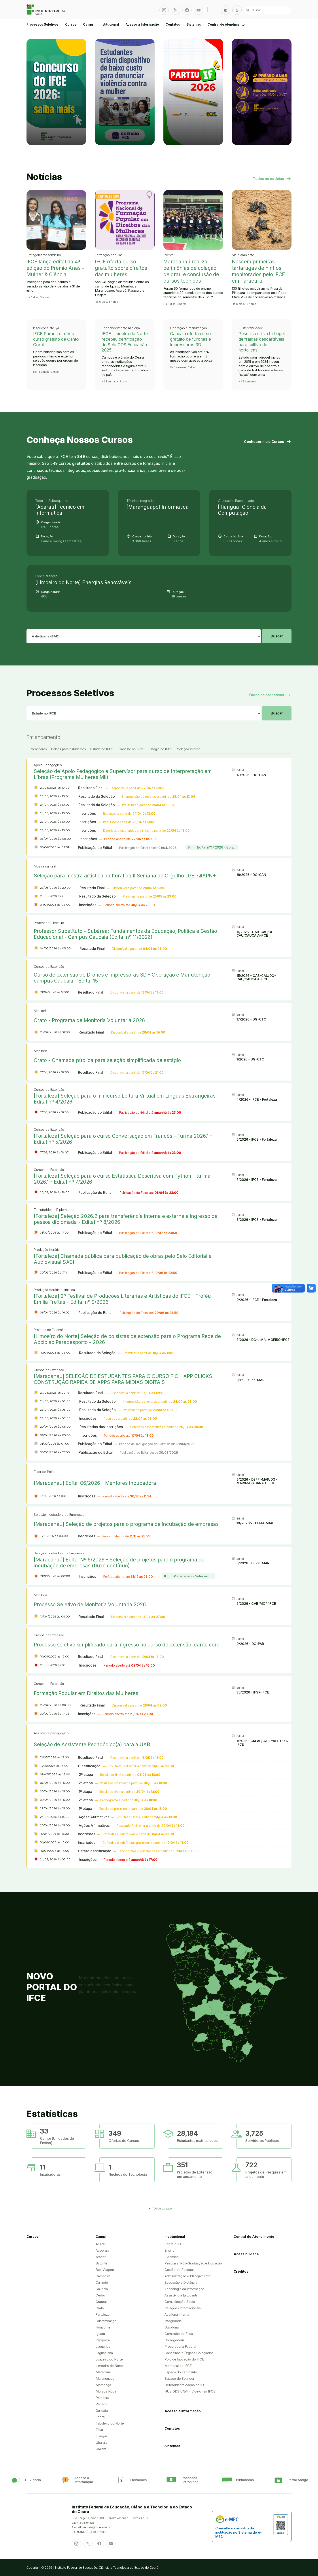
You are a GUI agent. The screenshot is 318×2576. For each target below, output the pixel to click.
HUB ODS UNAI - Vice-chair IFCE (190, 2391)
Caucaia (102, 2289)
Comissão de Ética (179, 2334)
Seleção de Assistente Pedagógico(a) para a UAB (92, 1744)
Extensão (172, 2257)
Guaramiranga (106, 2321)
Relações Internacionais (183, 2308)
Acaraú (101, 2244)
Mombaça (103, 2385)
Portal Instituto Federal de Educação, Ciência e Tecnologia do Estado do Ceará (46, 9)
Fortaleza (103, 2314)
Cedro (100, 2295)
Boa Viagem (105, 2270)
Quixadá (102, 2410)
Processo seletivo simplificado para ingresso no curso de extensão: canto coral (127, 1645)
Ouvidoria (172, 2327)
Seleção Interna (188, 749)
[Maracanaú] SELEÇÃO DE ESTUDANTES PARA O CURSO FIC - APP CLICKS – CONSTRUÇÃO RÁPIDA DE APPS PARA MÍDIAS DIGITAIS (125, 1379)
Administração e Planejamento (187, 2276)
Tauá (99, 2430)
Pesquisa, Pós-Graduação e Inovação (193, 2263)
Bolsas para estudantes (68, 749)
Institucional (109, 24)
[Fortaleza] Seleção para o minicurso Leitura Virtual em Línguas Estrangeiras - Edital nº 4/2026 (126, 1099)
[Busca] (268, 10)
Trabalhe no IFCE (131, 749)
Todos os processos (270, 695)
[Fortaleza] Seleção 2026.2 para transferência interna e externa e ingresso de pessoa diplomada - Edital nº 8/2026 (126, 1219)
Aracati (101, 2257)
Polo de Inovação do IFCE (184, 2359)
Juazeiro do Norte (109, 2359)
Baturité (101, 2263)
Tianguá (102, 2436)
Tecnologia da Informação (184, 2289)
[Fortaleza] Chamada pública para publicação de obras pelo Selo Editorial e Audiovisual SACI (123, 1259)
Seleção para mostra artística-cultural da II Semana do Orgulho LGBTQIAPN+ (125, 876)
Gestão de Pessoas (180, 2270)
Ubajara (101, 2442)
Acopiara (102, 2250)
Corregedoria (175, 2340)
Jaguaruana (104, 2353)
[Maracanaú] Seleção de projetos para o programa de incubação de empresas (126, 1524)
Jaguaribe (103, 2346)
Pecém (101, 2404)
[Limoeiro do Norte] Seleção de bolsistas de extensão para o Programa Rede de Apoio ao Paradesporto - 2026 (127, 1339)
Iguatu (100, 2334)
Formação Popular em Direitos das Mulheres (86, 1693)
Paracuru (102, 2398)
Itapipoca (103, 2340)
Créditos (241, 2271)
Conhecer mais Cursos (268, 441)
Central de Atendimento (226, 24)
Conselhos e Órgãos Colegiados (189, 2353)
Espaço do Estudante (181, 2372)
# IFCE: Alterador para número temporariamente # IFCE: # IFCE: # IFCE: (143, 713)
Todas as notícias (272, 179)
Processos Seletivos (42, 24)
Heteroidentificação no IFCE (186, 2385)
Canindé (102, 2282)
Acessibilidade (246, 2254)
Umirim (101, 2449)
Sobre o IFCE (175, 2244)
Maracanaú (104, 2372)
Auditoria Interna (177, 2314)
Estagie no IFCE (160, 749)
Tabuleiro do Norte (110, 2423)
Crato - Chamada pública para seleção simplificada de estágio (107, 1060)
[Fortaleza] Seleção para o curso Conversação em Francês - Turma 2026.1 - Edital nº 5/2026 (123, 1139)
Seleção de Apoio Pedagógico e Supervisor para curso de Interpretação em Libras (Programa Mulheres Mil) (123, 774)
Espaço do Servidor (179, 2378)
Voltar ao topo (162, 2208)
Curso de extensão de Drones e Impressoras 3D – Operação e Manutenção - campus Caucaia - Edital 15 (124, 978)
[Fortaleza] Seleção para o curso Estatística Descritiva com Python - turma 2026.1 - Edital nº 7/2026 (122, 1179)
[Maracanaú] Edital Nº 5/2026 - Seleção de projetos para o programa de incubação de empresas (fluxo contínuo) (119, 1563)
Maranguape (105, 2378)
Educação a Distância (181, 2282)
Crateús (102, 2302)
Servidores (39, 749)
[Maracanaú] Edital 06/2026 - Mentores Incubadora (95, 1483)
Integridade (173, 2321)
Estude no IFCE (102, 749)
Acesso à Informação (142, 24)
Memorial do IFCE (178, 2366)
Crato (100, 2308)
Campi (88, 24)
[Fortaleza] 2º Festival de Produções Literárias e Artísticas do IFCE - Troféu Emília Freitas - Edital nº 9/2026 (122, 1299)
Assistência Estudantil (181, 2295)
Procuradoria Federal (180, 2346)
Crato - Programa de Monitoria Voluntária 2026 (89, 1020)
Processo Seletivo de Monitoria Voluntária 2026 (90, 1604)
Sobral (100, 2417)
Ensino (169, 2250)
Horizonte (103, 2327)
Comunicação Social (180, 2302)
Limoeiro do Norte (109, 2366)
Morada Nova (106, 2391)
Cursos (70, 24)
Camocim (103, 2276)
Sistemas (194, 24)
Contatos (173, 24)
